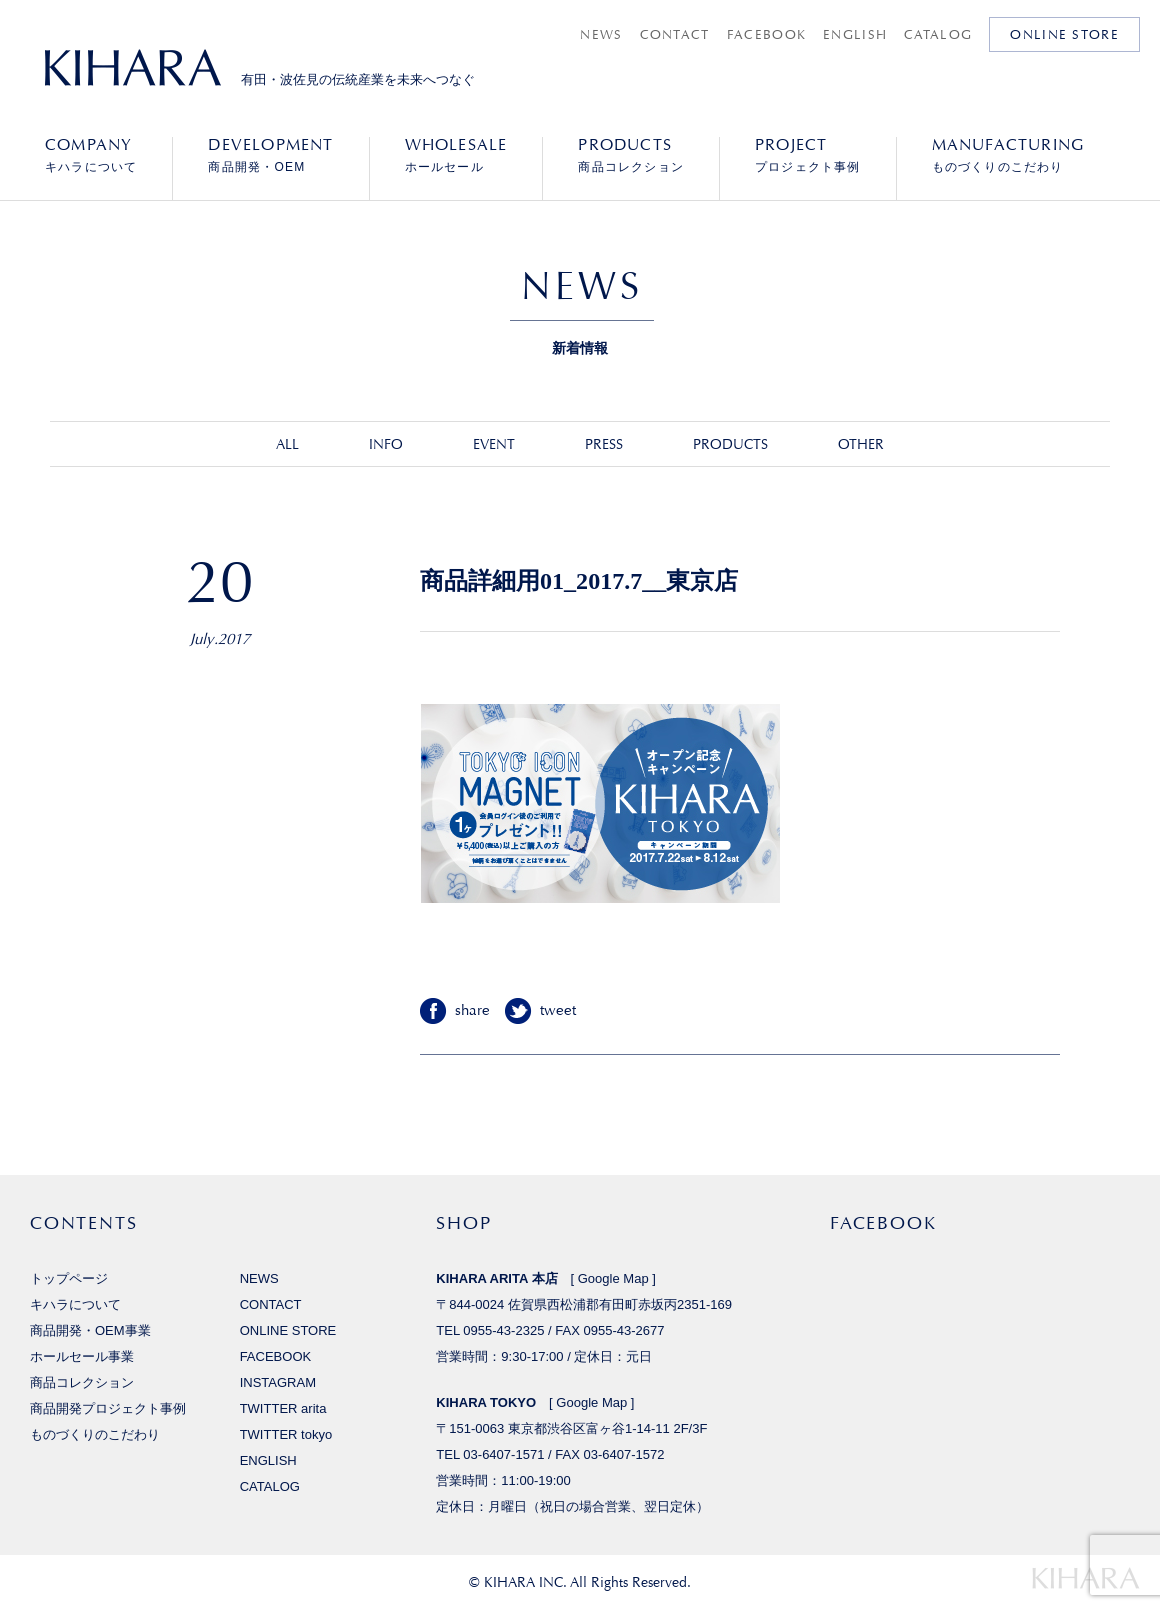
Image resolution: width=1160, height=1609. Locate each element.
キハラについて (91, 155)
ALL (287, 444)
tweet (558, 1010)
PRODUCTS (730, 444)
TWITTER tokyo (286, 1434)
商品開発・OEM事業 (90, 1330)
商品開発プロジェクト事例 (108, 1408)
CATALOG (938, 34)
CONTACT (675, 34)
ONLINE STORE (1064, 34)
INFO (386, 444)
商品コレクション (631, 155)
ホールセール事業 (82, 1356)
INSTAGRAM (278, 1382)
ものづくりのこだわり (1008, 155)
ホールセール (456, 155)
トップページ (69, 1278)
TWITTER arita (283, 1408)
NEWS (601, 34)
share (472, 1010)
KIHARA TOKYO (486, 1402)
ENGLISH (855, 34)
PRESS (604, 444)
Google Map (613, 1278)
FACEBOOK (766, 34)
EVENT (494, 444)
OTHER (861, 444)
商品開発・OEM (270, 155)
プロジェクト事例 (808, 155)
